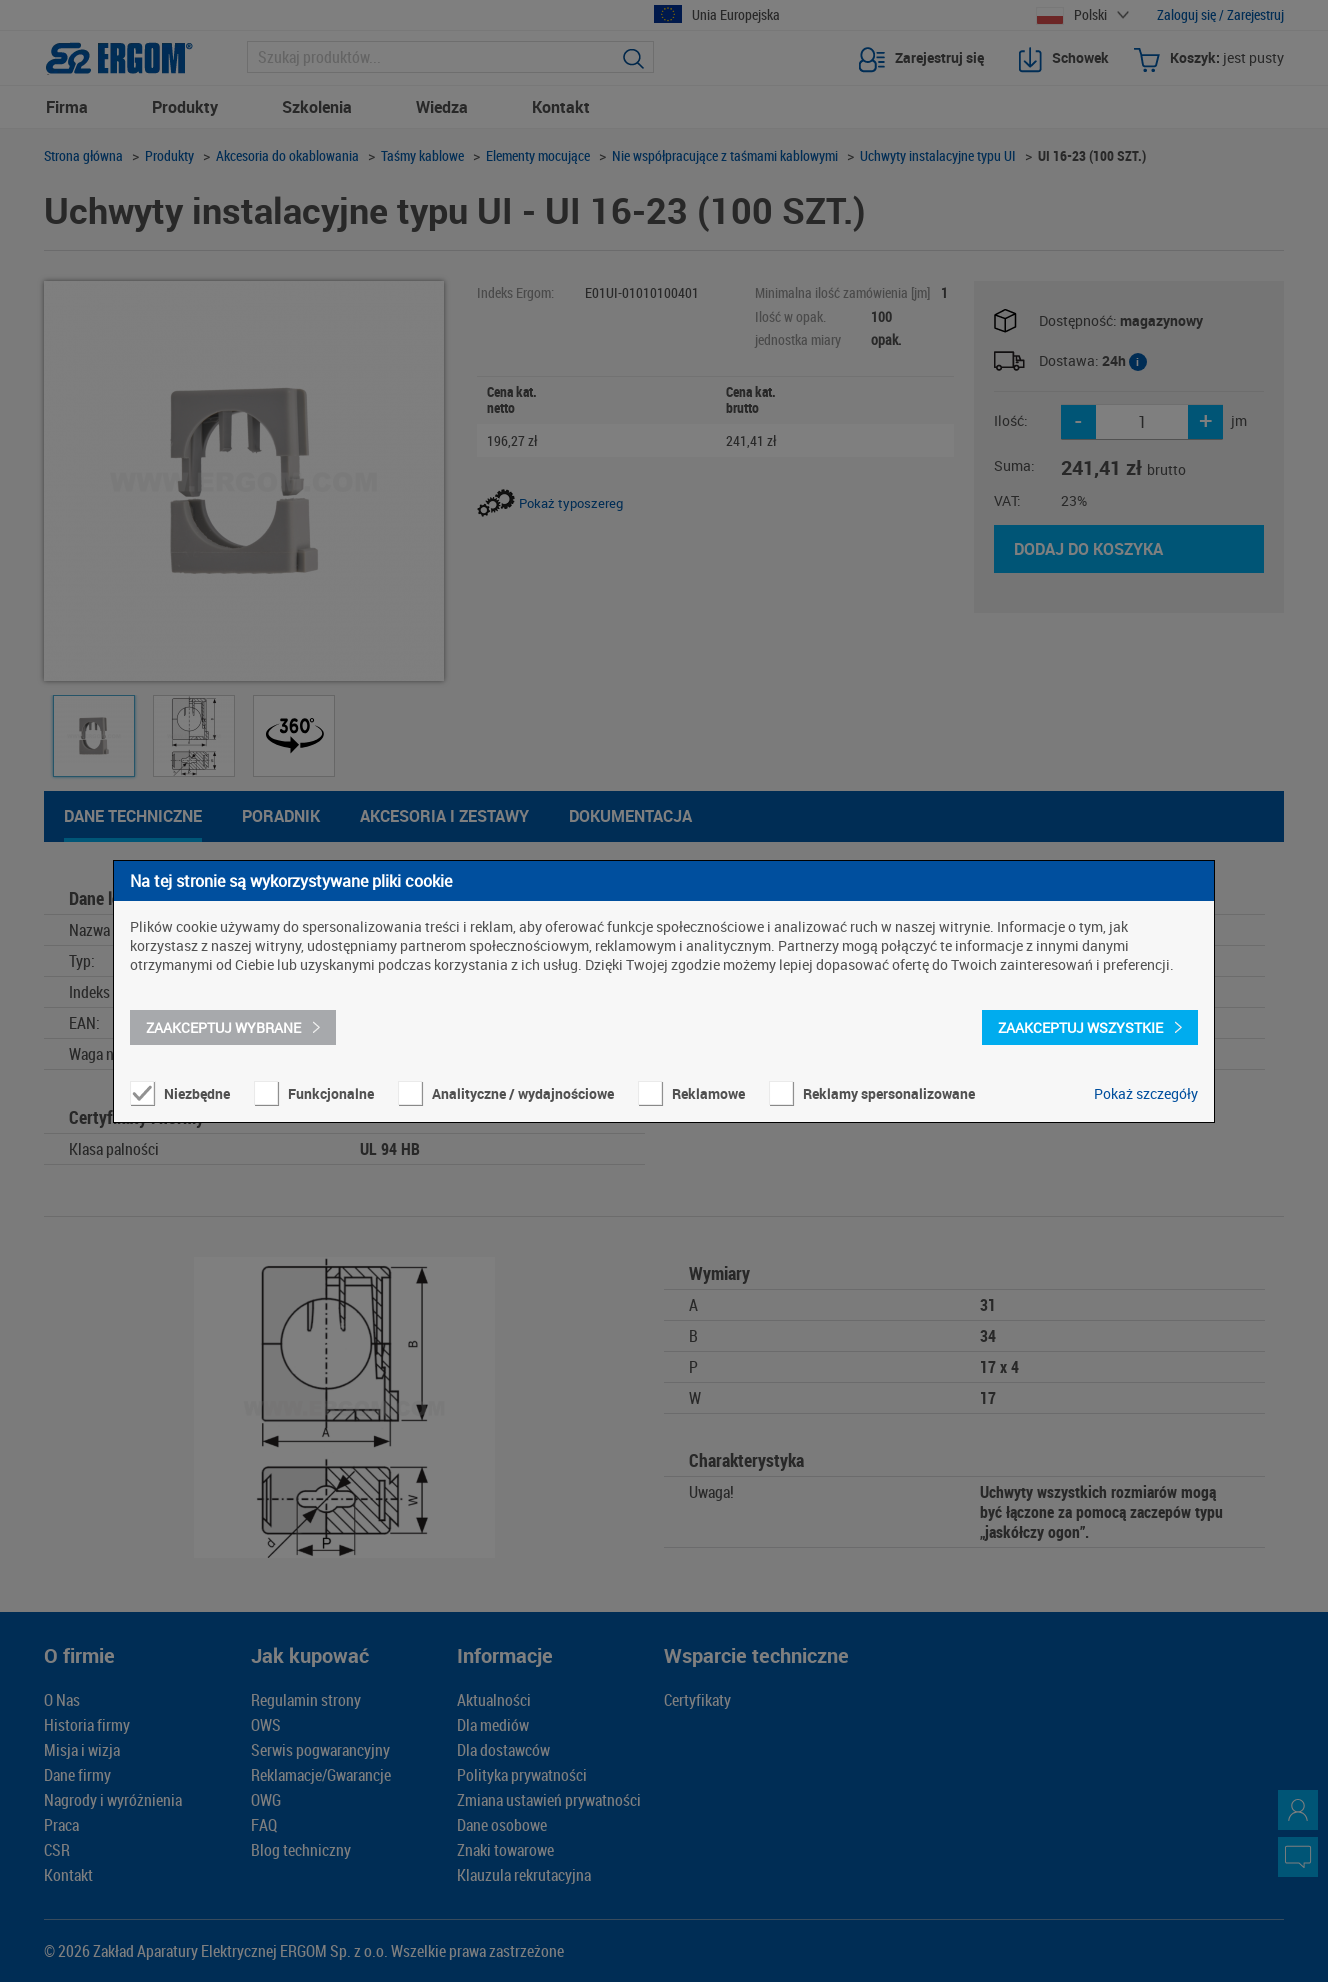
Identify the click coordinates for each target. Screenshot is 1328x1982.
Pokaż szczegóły (1146, 1093)
